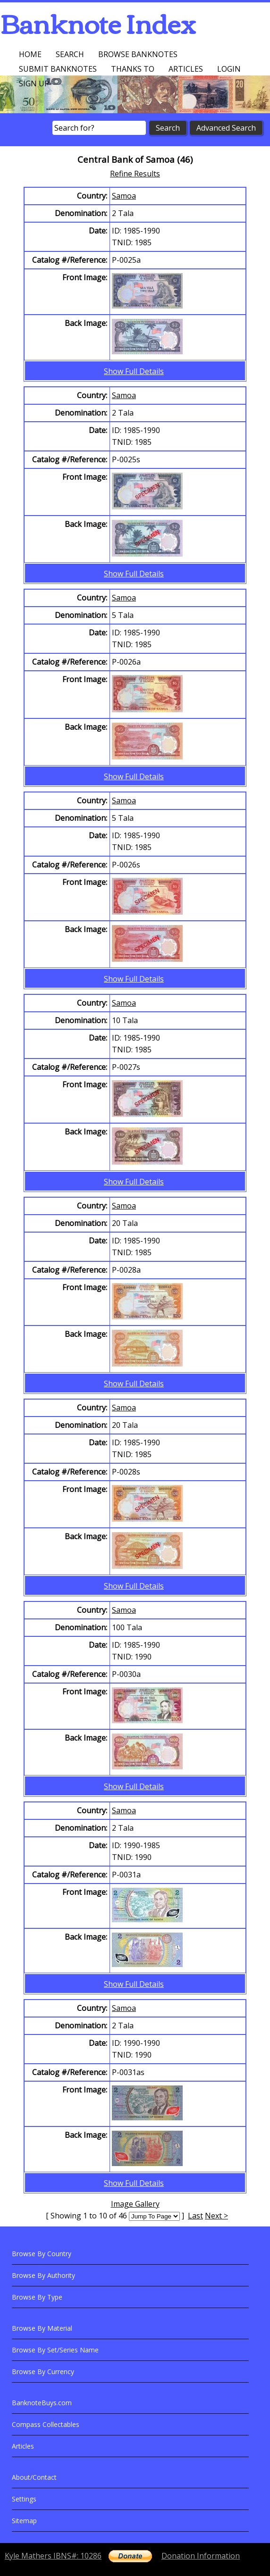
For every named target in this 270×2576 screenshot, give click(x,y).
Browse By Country (41, 2253)
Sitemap (24, 2520)
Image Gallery (135, 2204)
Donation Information (200, 2556)
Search (70, 54)
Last (195, 2215)
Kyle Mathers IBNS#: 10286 (53, 2556)
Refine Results (135, 173)
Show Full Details (134, 371)
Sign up (34, 83)
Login (229, 69)
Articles (186, 69)
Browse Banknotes (137, 54)
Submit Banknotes (58, 69)
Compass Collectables (45, 2424)
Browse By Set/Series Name (55, 2349)
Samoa (124, 196)
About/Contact (34, 2477)
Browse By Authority (43, 2275)
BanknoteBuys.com (42, 2402)
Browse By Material (42, 2328)
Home (30, 54)
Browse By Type (37, 2297)
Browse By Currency (43, 2371)
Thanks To (132, 69)
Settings (24, 2498)
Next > (216, 2215)
